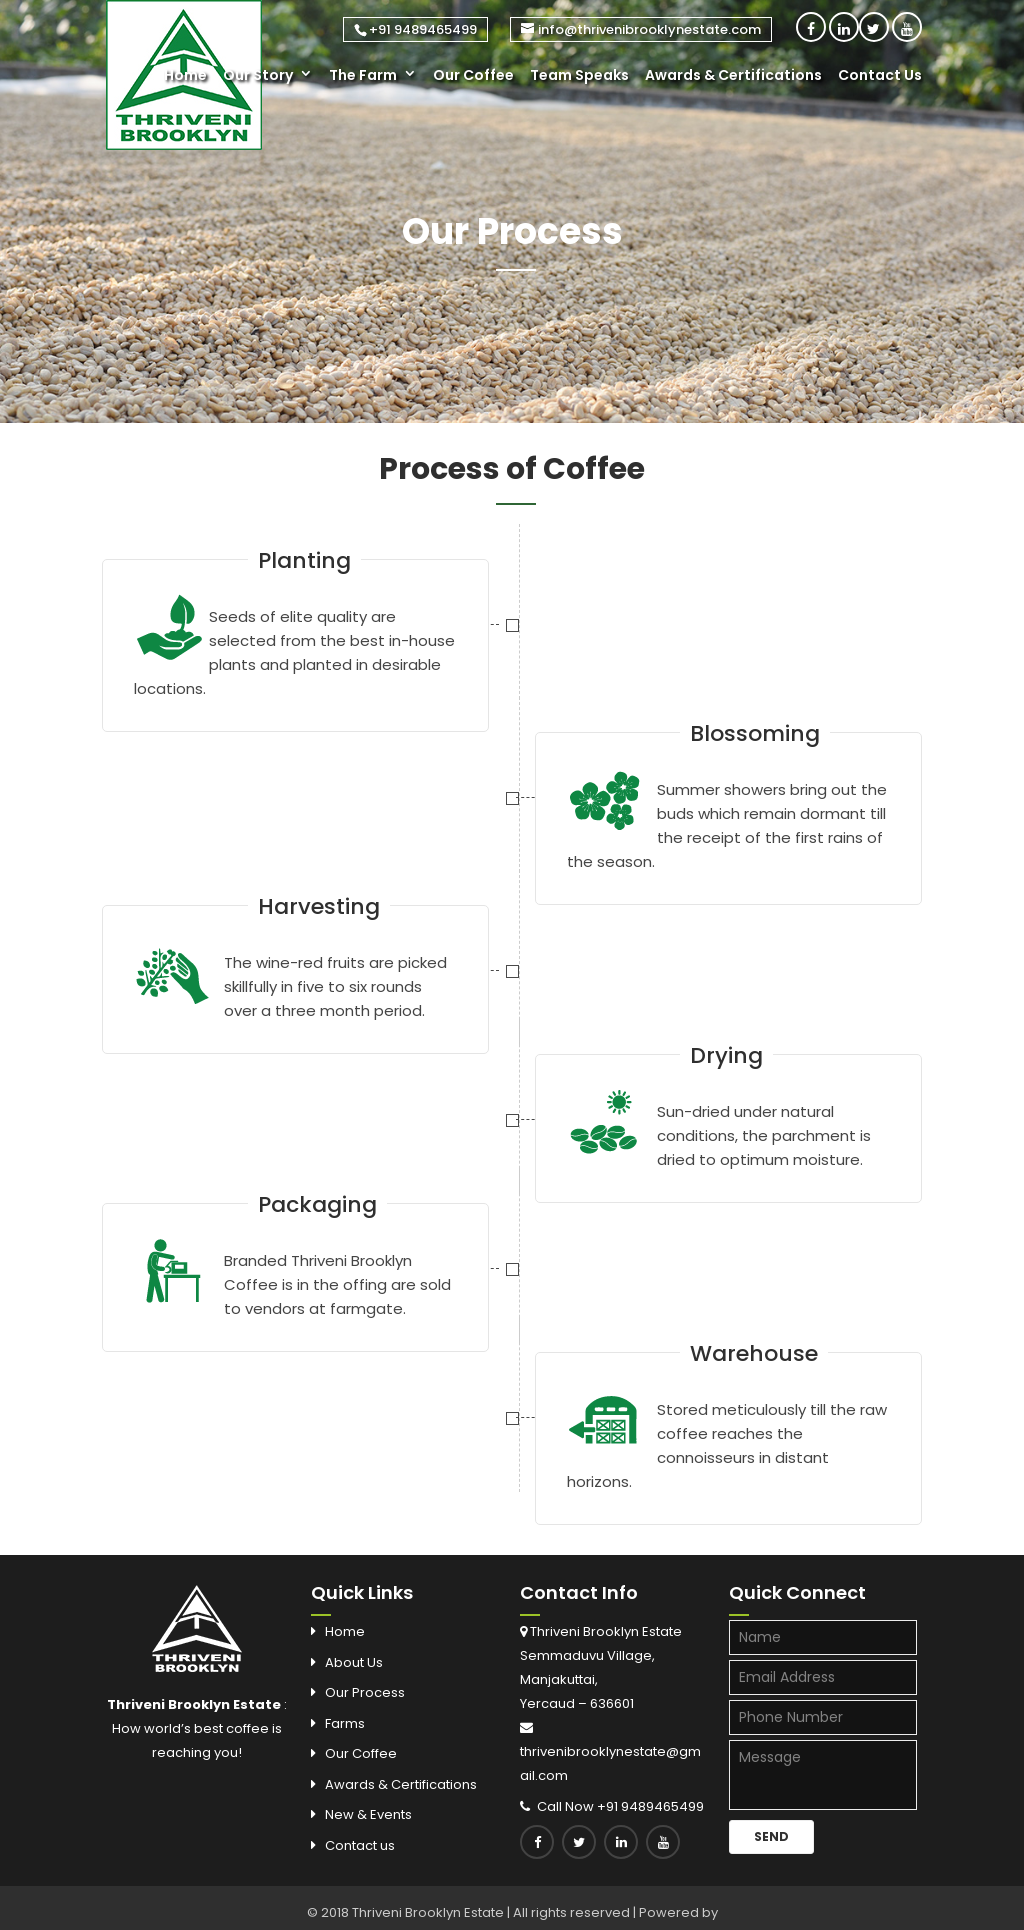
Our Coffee (473, 75)
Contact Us (880, 75)
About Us (354, 1662)
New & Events (368, 1814)
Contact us (360, 1845)
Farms (345, 1723)
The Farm (363, 75)
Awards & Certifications (733, 75)
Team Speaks (579, 75)
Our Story (258, 75)
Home (185, 75)
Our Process (365, 1692)
